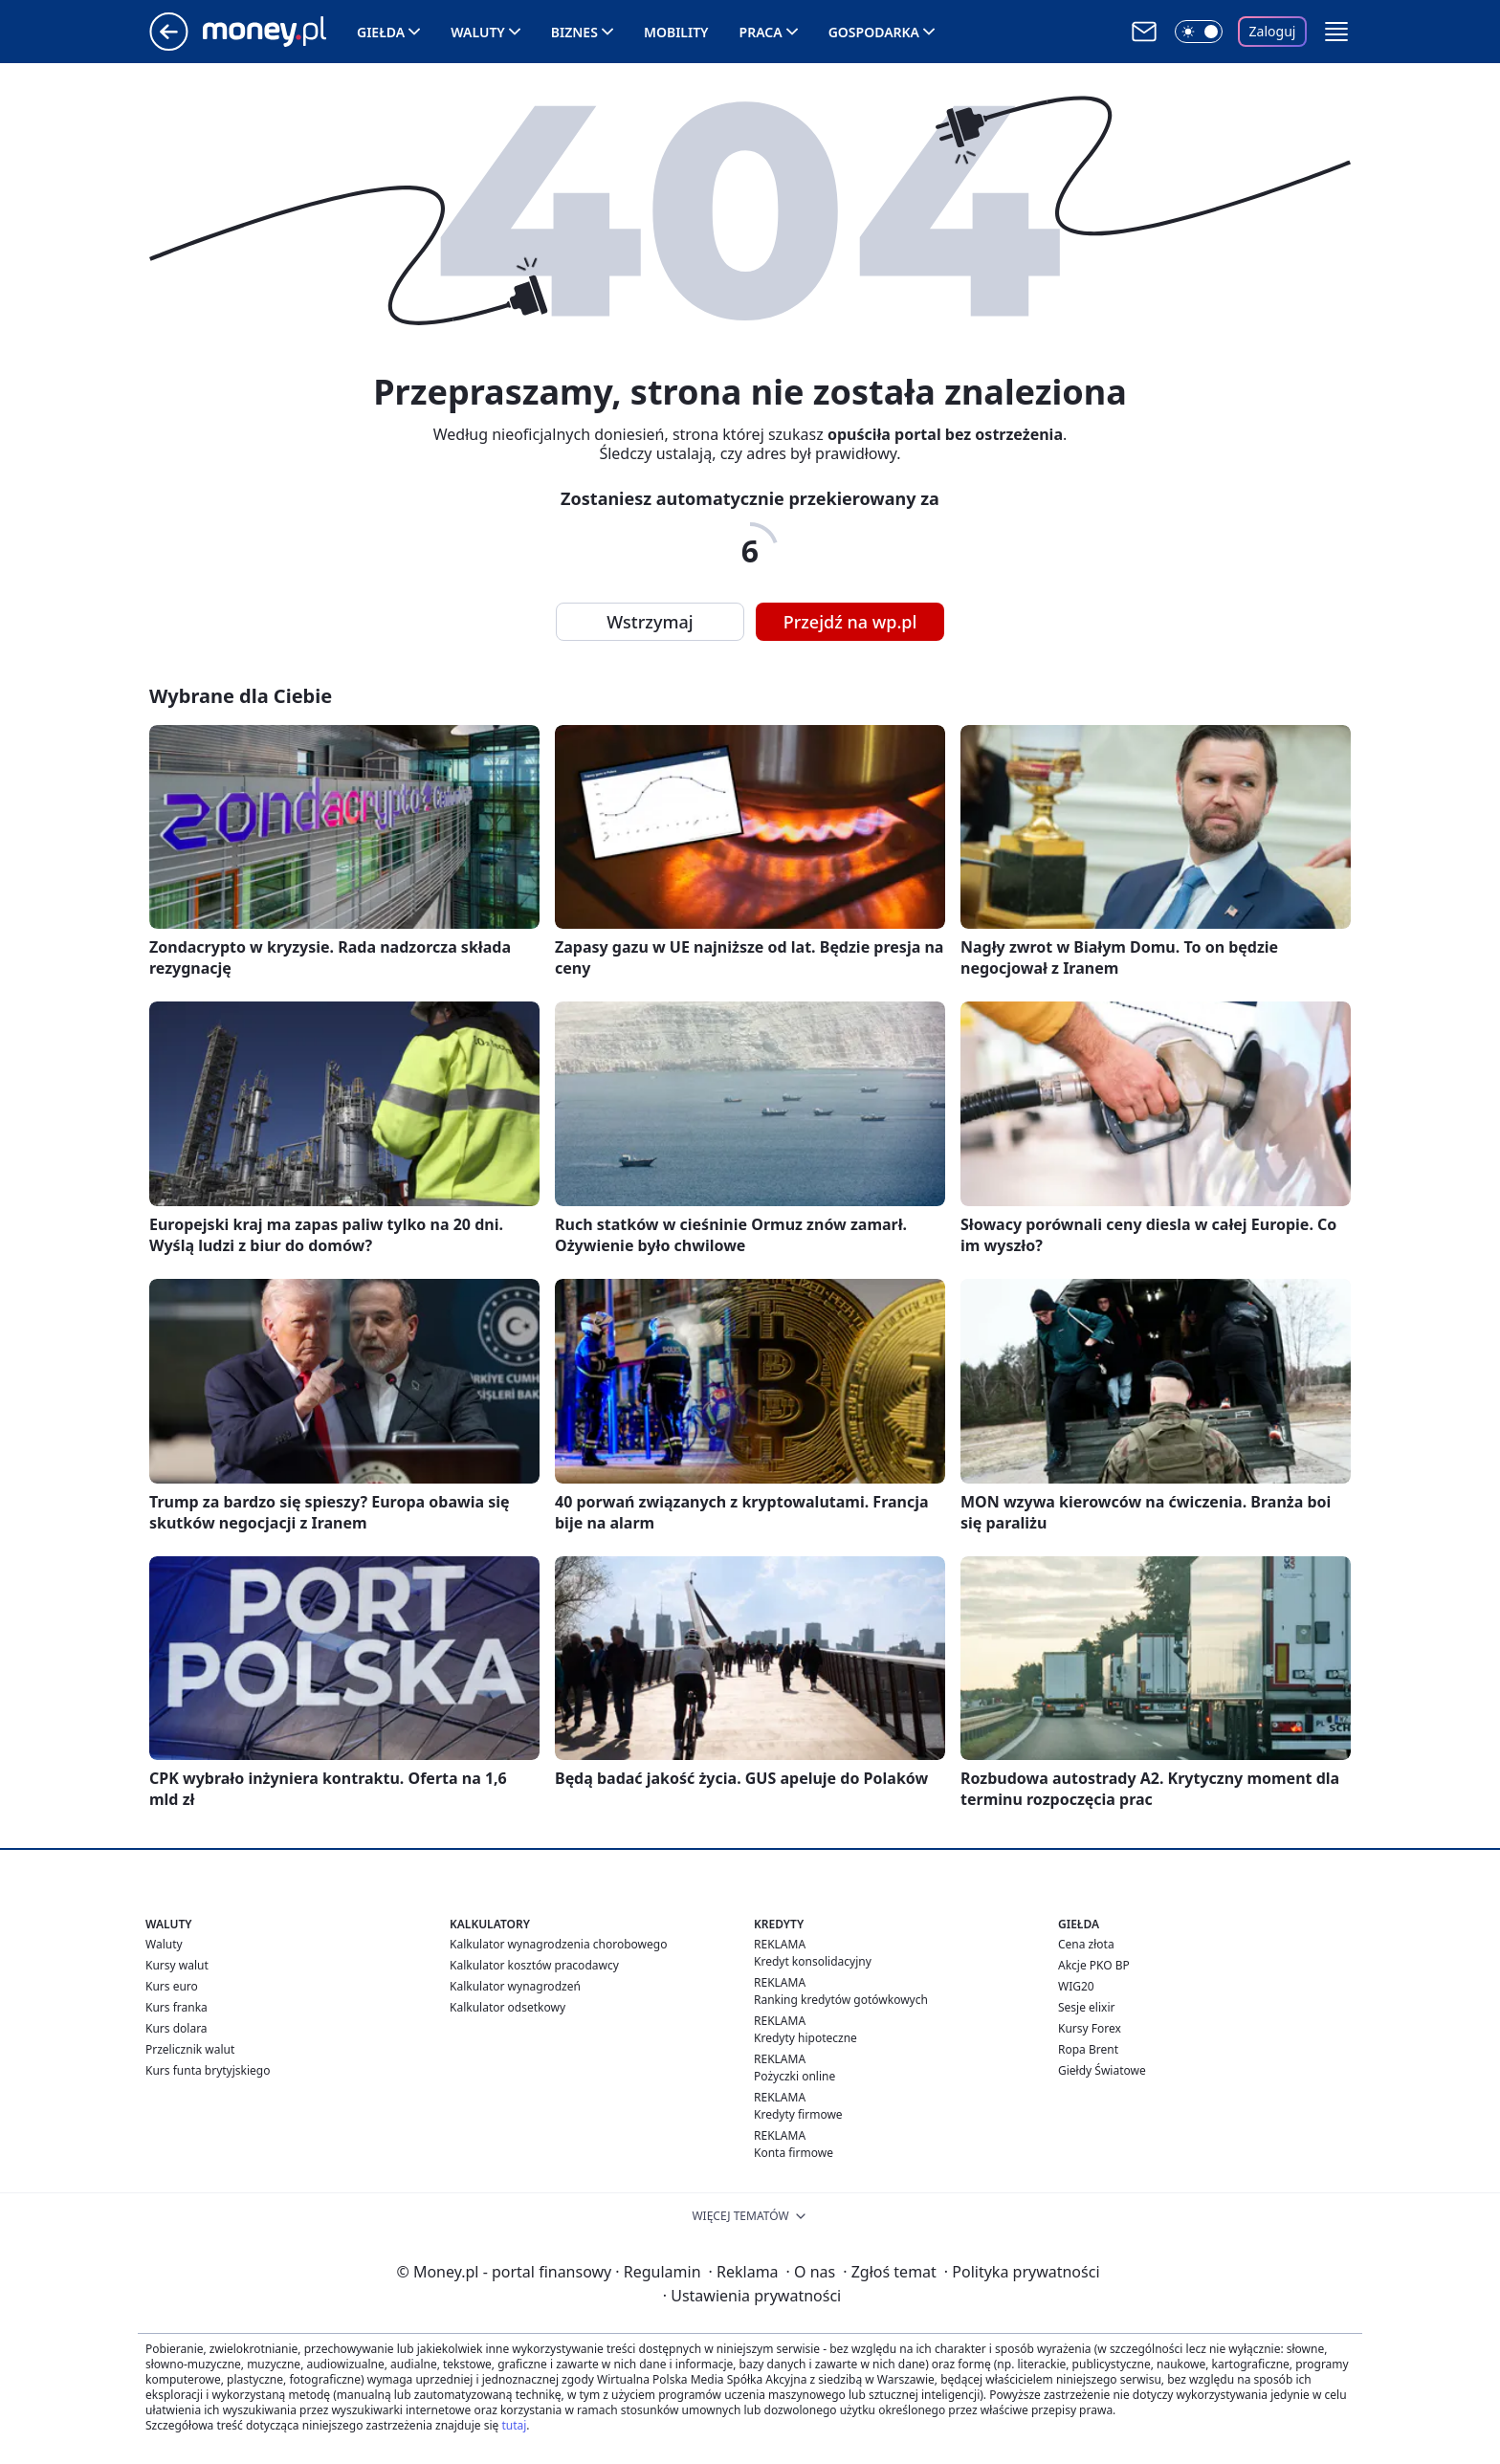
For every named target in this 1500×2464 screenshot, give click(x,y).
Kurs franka (176, 2007)
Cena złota (1086, 1944)
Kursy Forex (1089, 2028)
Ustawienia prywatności (752, 2295)
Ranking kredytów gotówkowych (841, 1999)
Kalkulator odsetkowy (507, 2007)
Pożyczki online (794, 2076)
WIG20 (1076, 1986)
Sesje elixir (1086, 2007)
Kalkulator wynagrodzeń (515, 1986)
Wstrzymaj (650, 621)
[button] (1336, 31)
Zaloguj (1272, 31)
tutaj (513, 2425)
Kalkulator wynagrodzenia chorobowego (558, 1944)
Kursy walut (177, 1965)
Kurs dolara (176, 2028)
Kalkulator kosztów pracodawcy (534, 1965)
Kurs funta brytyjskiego (207, 2070)
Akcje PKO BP (1094, 1965)
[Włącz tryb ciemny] (1199, 31)
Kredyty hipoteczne (805, 2038)
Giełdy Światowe (1102, 2070)
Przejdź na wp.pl (850, 621)
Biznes (574, 32)
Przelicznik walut (189, 2049)
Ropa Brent (1088, 2049)
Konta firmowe (793, 2153)
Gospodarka (873, 32)
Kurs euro (171, 1986)
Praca (761, 32)
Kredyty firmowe (798, 2114)
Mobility (676, 32)
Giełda (381, 32)
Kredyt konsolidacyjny (812, 1961)
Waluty (478, 32)
